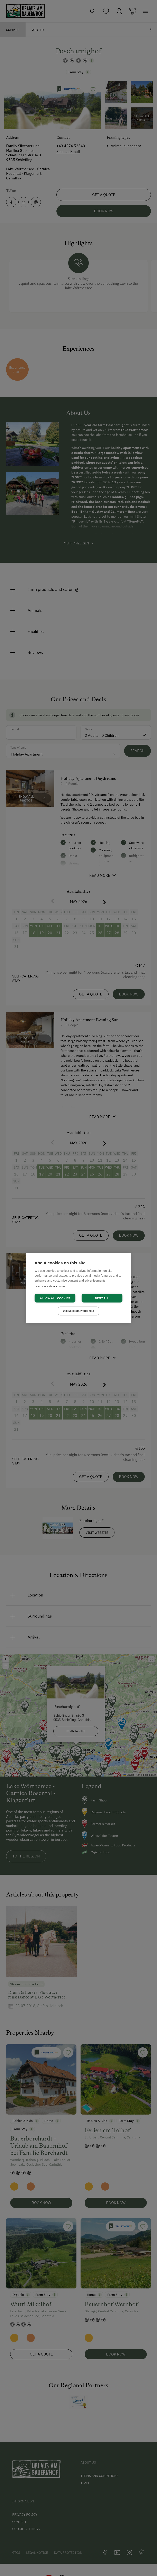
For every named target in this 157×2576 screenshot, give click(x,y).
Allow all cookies (55, 1298)
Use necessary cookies (78, 1311)
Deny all (102, 1298)
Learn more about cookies (50, 1286)
